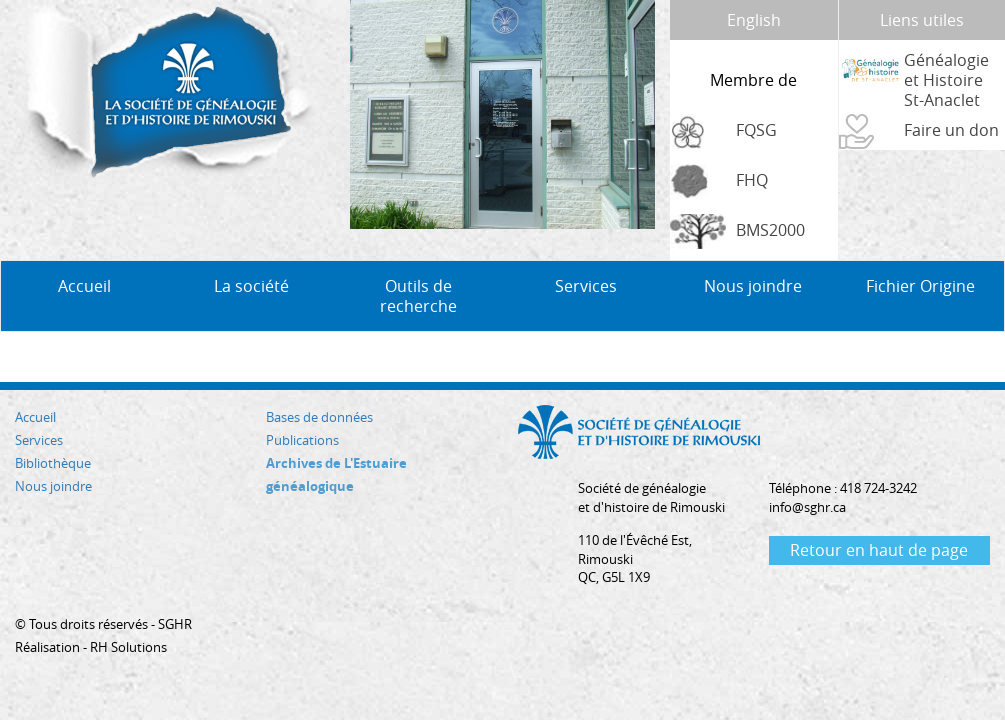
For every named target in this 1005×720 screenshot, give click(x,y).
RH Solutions (128, 647)
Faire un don (951, 130)
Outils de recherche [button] (418, 296)
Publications (302, 440)
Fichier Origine (920, 286)
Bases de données (319, 417)
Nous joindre (753, 286)
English (754, 20)
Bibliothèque (53, 463)
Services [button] (586, 286)
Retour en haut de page (879, 550)
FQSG (756, 130)
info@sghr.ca (807, 507)
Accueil (84, 286)
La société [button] (251, 286)
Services (39, 440)
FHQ (752, 180)
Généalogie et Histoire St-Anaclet (946, 80)
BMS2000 (770, 230)
